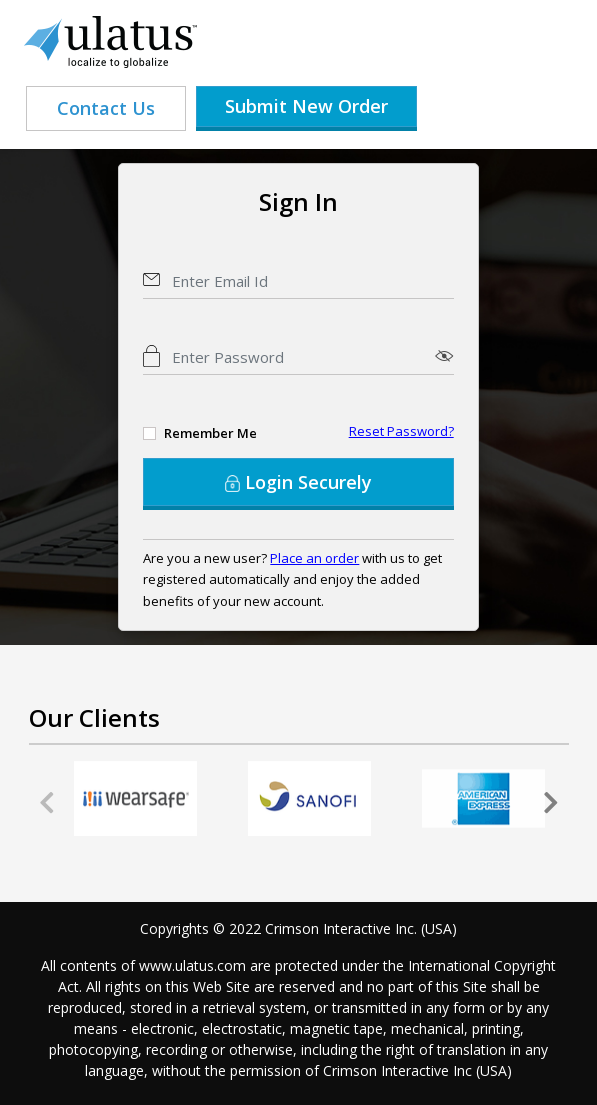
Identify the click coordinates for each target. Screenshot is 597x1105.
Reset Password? (401, 431)
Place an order (314, 558)
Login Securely (298, 482)
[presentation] (47, 803)
